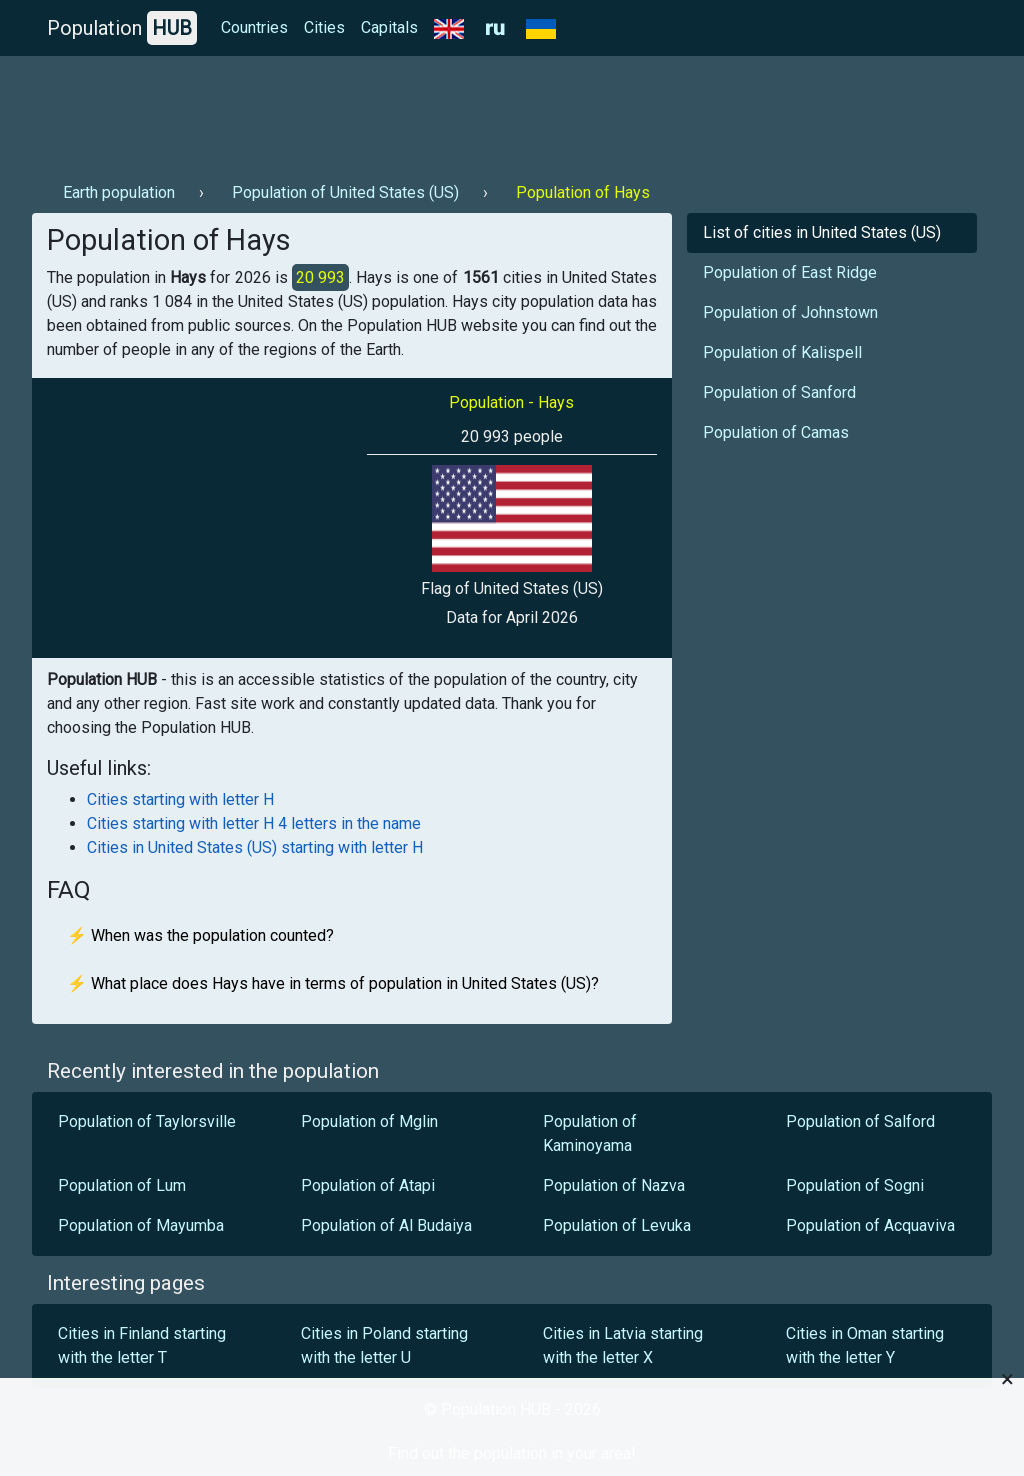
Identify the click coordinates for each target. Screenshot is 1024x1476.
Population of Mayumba (141, 1225)
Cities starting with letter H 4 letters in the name (254, 823)
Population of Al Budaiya (386, 1225)
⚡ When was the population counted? (200, 935)
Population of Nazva (614, 1185)
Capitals (389, 27)
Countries (254, 27)
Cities (324, 27)
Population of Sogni (855, 1185)
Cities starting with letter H (180, 799)
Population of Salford (860, 1121)
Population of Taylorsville (147, 1121)
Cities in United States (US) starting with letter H (255, 847)
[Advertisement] (396, 111)
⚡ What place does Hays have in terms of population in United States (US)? (333, 983)
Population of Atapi (368, 1185)
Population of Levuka (617, 1225)
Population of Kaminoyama (590, 1133)
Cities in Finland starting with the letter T (142, 1345)
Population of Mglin (369, 1121)
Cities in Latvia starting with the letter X (623, 1345)
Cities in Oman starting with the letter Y (865, 1345)
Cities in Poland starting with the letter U (384, 1345)
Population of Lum (122, 1185)
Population (122, 28)
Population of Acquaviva (870, 1225)
